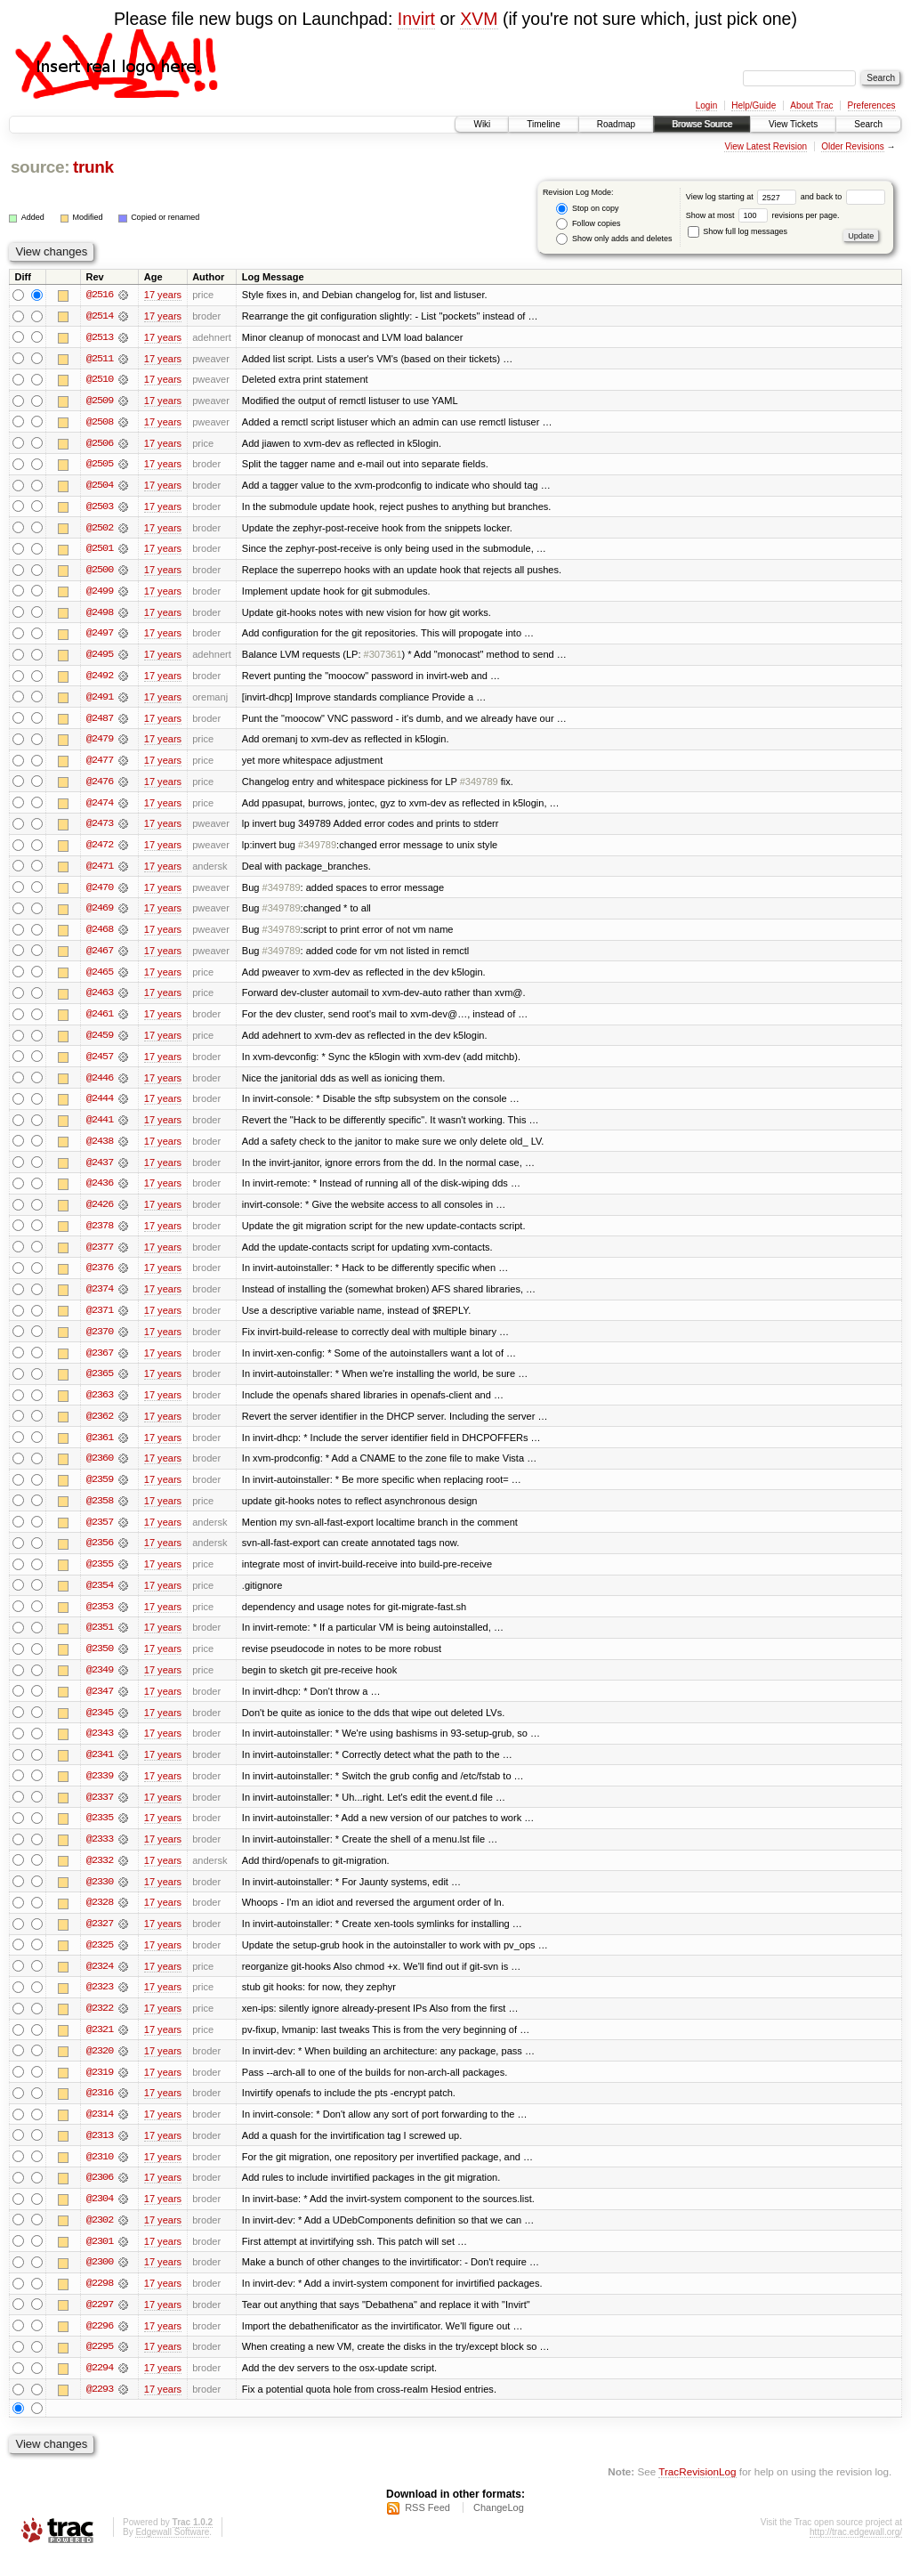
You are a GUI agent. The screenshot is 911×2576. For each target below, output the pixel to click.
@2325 (99, 1961)
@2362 (99, 1427)
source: (40, 167)
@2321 (99, 2046)
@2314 (99, 2132)
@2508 (99, 423)
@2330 (99, 1897)
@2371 (99, 1320)
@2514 (99, 316)
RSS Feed (427, 2528)
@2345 (99, 1726)
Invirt (416, 18)
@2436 (99, 1192)
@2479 (99, 743)
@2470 (99, 893)
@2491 (99, 700)
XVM (478, 18)
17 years (162, 294)
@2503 (99, 508)
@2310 (99, 2174)
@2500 (99, 572)
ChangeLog (498, 2528)
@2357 (99, 1534)
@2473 (99, 829)
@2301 (99, 2260)
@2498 (99, 615)
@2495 (99, 658)
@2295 (99, 2367)
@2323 (99, 2004)
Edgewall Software (172, 2552)
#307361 (383, 657)
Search (868, 124)
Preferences (872, 105)
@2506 (99, 444)
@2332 (99, 1875)
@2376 (99, 1277)
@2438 (99, 1149)
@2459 (99, 1042)
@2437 (99, 1170)
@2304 (99, 2217)
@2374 (99, 1299)
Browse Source (702, 124)
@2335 (99, 1833)
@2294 (99, 2388)
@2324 (99, 1982)
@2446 (99, 1085)
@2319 (99, 2089)
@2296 (99, 2345)
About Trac (811, 105)
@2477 (99, 764)
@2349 (99, 1683)
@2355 (99, 1576)
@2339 (99, 1790)
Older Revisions (852, 146)
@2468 (99, 935)
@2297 (99, 2324)
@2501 (99, 551)
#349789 (479, 786)
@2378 (99, 1234)
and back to (843, 196)
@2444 (99, 1106)
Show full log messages (737, 231)
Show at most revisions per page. (763, 215)
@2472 (99, 850)
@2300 (99, 2281)
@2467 (99, 957)
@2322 (99, 2025)
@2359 (99, 1491)
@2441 (99, 1128)
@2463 (99, 999)
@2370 (99, 1341)
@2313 (99, 2153)
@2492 (99, 679)
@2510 (99, 380)
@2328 (99, 1918)
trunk (93, 167)
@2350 (99, 1662)
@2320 (99, 2068)
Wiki (481, 124)
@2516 (99, 295)
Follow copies (588, 224)
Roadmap (616, 124)
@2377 (99, 1256)
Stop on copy (587, 209)
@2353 (99, 1619)
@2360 (99, 1469)
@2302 (99, 2239)
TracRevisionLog (697, 2492)
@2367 (99, 1363)
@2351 (99, 1640)
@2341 (99, 1769)
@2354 (99, 1598)
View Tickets (793, 124)
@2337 (99, 1811)
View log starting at (743, 196)
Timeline (543, 124)
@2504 (99, 487)
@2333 (99, 1854)
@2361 (99, 1448)
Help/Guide (753, 105)
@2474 (99, 807)
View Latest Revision (765, 146)
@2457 (99, 1064)
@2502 (99, 529)
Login (706, 105)
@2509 (99, 401)
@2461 (99, 1021)
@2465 (99, 978)
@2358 (99, 1512)
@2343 (99, 1747)
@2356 (99, 1555)
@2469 (99, 914)
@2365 (99, 1384)
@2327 (99, 1939)
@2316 (99, 2110)
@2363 (99, 1405)
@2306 (99, 2196)
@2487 (99, 722)
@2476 (99, 786)
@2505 (99, 465)
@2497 (99, 636)
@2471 (99, 871)
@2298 (99, 2303)
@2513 (99, 337)
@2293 (99, 2409)
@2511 (99, 359)
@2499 (99, 594)
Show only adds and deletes (614, 239)
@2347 (99, 1704)
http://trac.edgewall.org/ (856, 2552)
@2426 (99, 1213)
